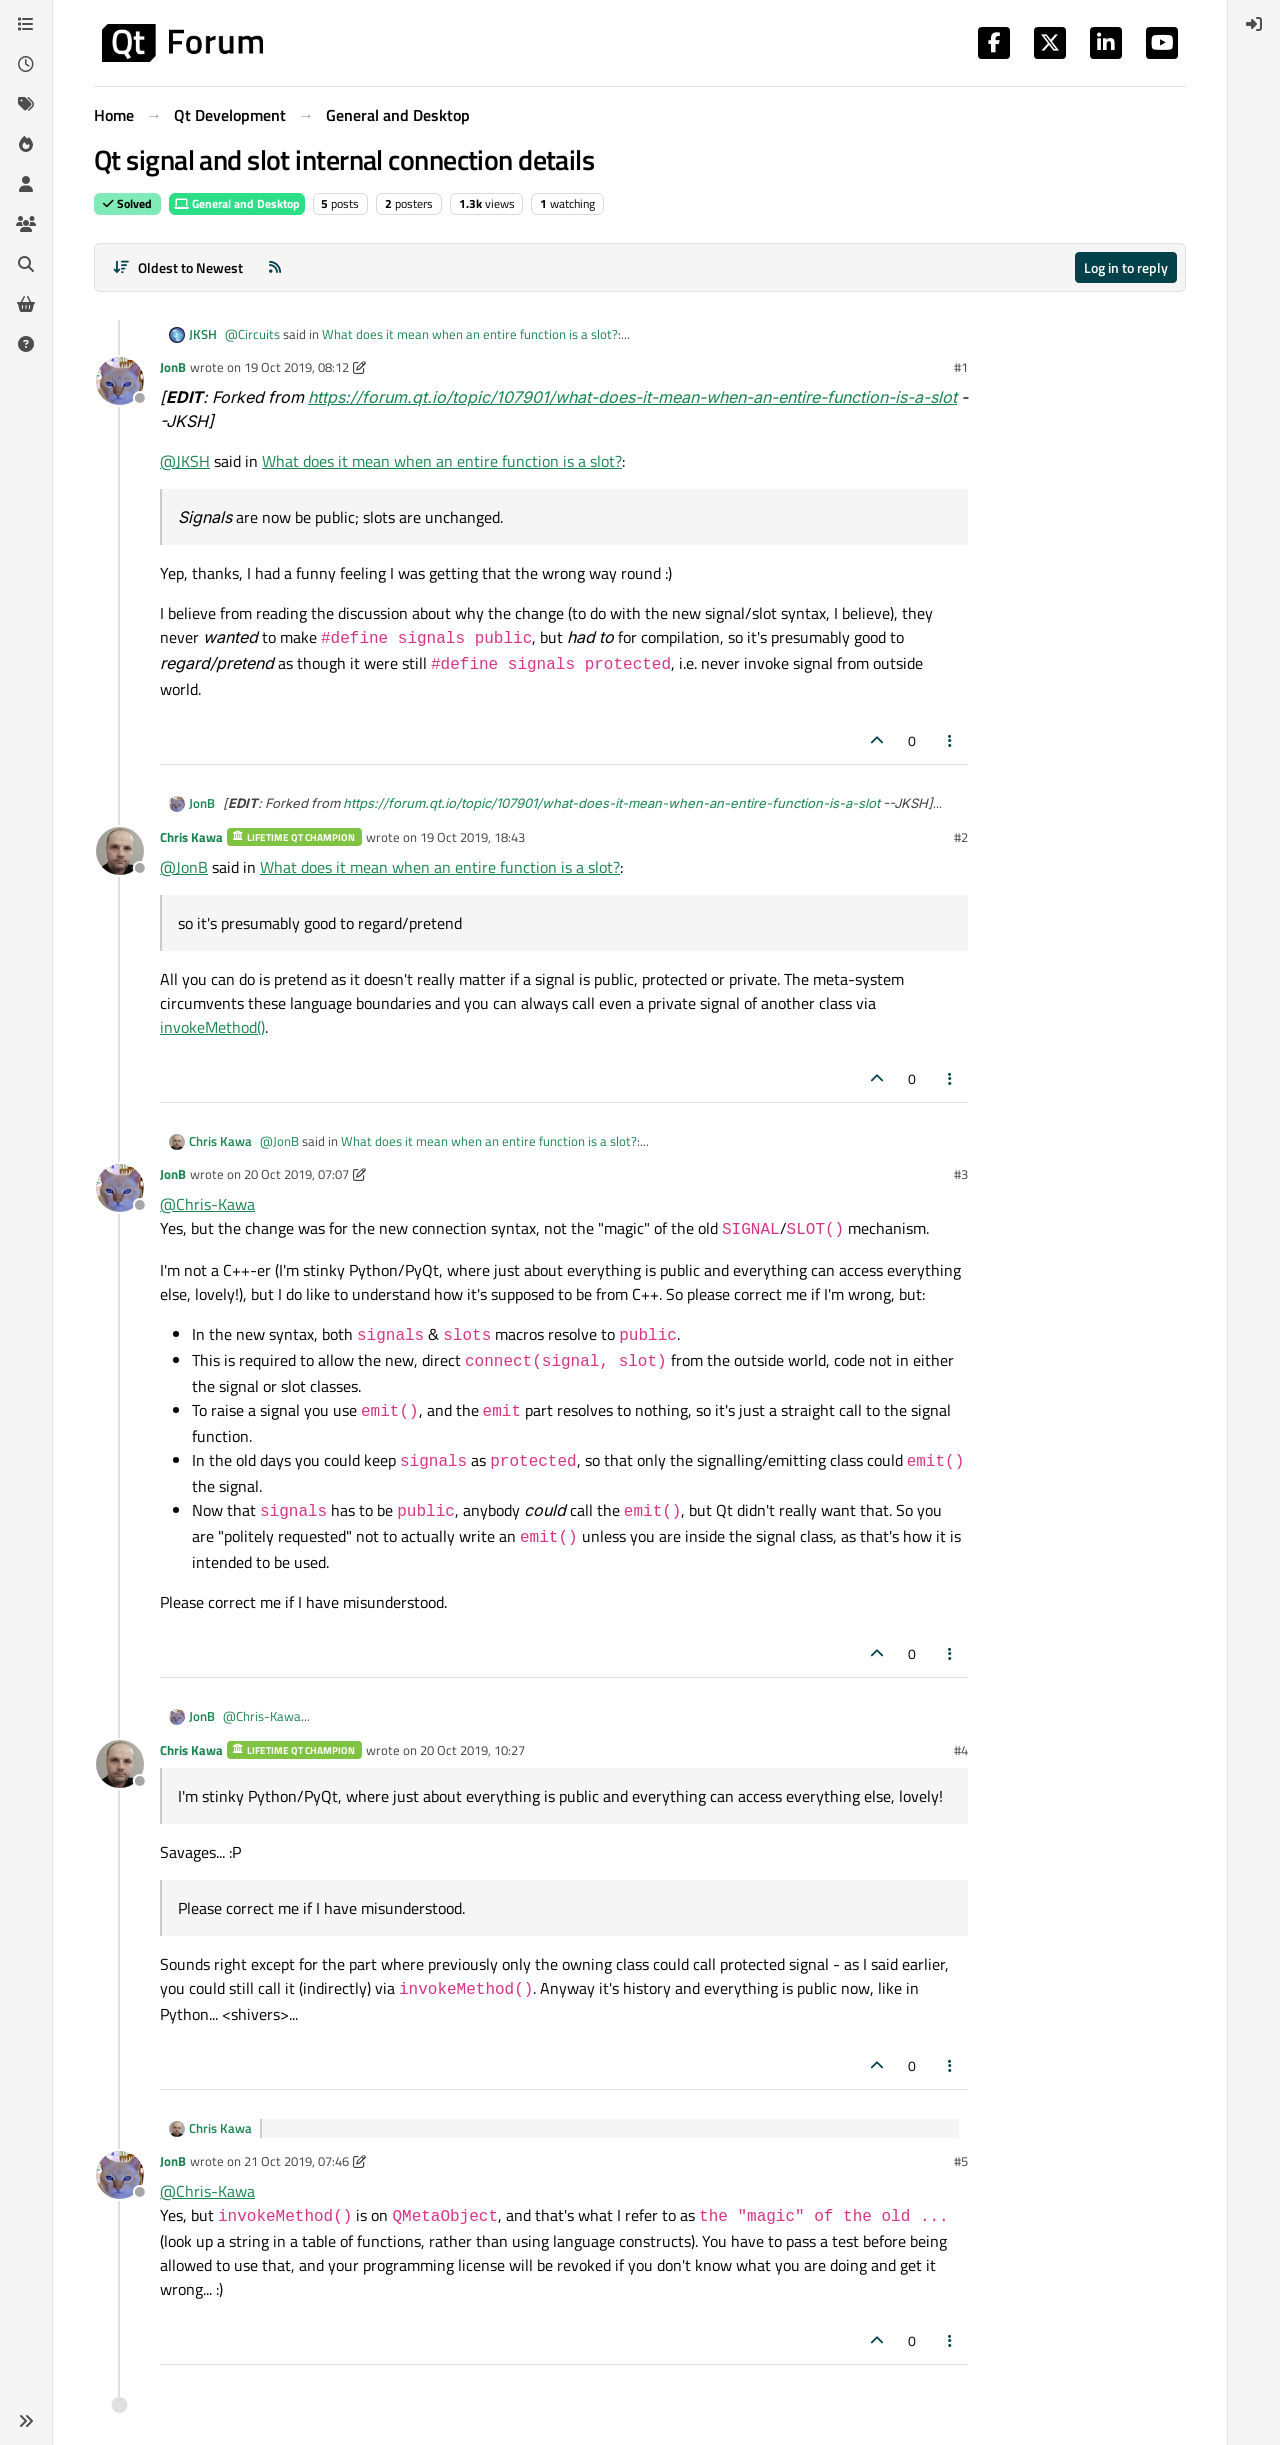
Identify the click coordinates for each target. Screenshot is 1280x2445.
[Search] (26, 264)
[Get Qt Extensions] (26, 304)
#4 (961, 1750)
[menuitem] (1254, 24)
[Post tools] (951, 740)
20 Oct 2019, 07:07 (296, 1174)
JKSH (203, 334)
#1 (961, 367)
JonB (173, 367)
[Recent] (26, 64)
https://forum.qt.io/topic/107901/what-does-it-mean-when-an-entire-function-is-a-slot (632, 397)
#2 (961, 837)
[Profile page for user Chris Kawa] (120, 851)
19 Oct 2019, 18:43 (472, 837)
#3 (961, 1174)
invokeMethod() (212, 1027)
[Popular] (26, 144)
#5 (961, 2161)
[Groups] (26, 224)
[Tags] (26, 104)
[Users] (26, 184)
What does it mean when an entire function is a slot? (470, 334)
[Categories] (26, 24)
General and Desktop (237, 203)
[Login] (1254, 24)
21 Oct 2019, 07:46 (296, 2161)
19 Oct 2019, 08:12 (296, 367)
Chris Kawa (191, 837)
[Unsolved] (26, 344)
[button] (26, 2421)
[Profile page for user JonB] (120, 381)
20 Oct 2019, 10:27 (472, 1750)
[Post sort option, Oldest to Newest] (177, 267)
